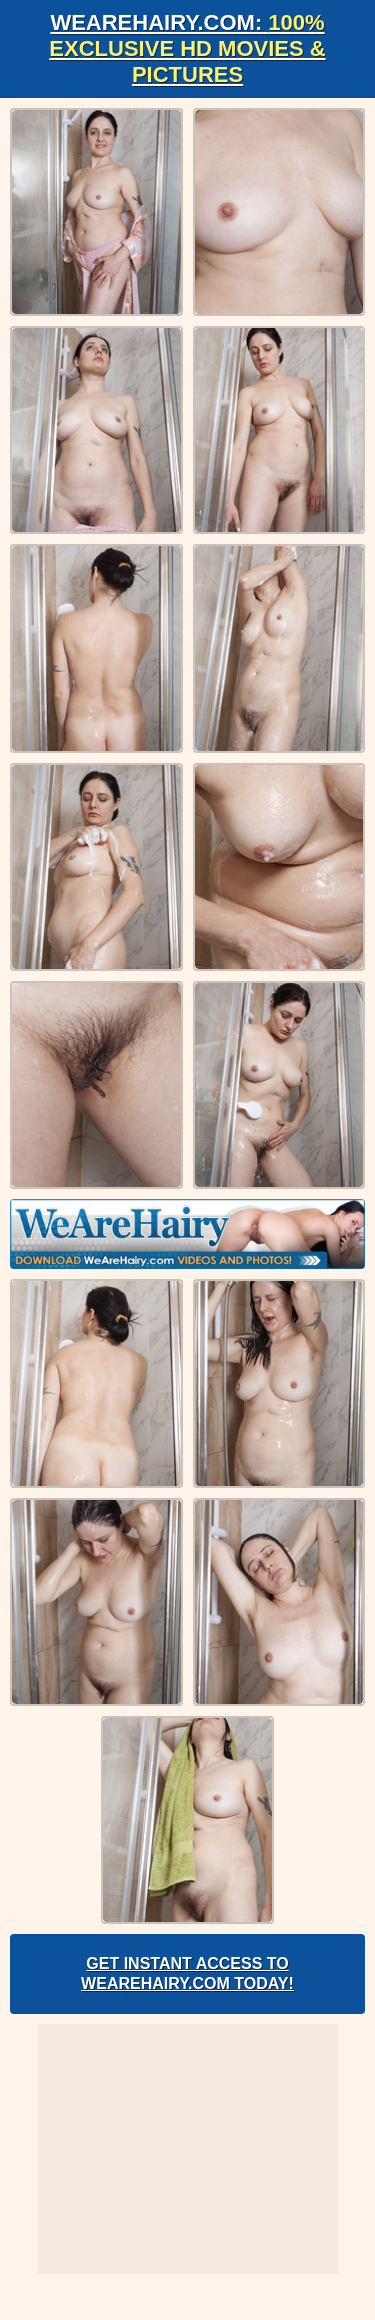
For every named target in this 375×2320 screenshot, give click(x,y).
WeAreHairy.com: (187, 48)
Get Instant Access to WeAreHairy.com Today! (187, 1973)
